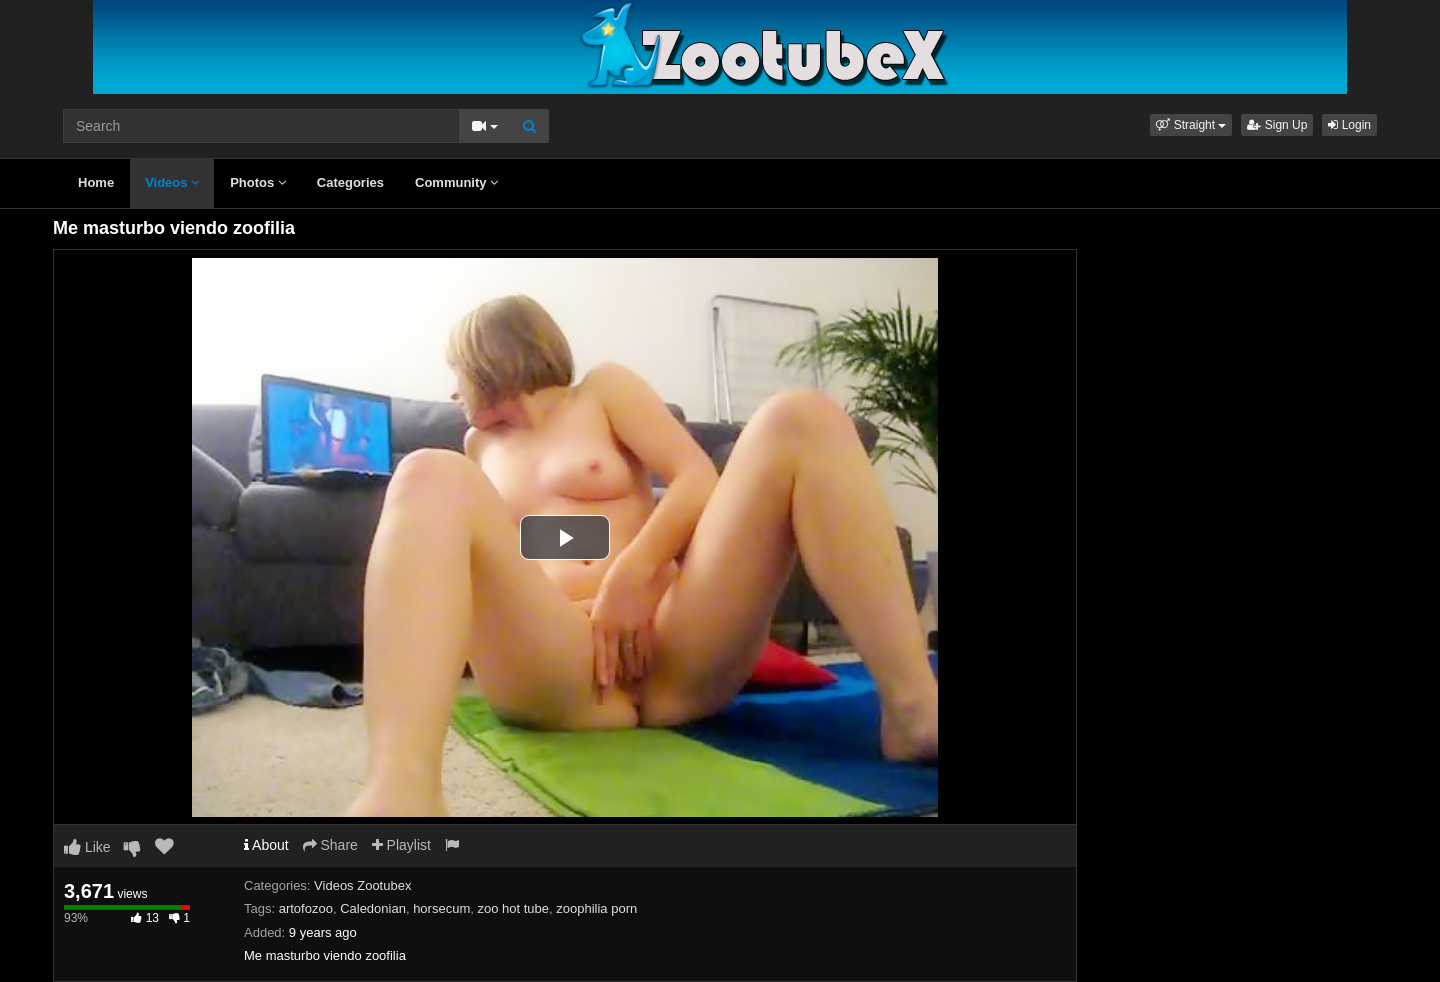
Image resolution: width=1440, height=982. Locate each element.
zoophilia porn (596, 908)
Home (96, 182)
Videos (172, 182)
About (266, 845)
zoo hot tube (513, 908)
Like (87, 847)
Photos (258, 182)
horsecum (441, 908)
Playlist (401, 845)
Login (1349, 125)
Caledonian (373, 908)
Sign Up (1277, 125)
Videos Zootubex (362, 885)
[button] (1191, 125)
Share (330, 845)
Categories (350, 182)
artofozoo (306, 908)
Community (456, 182)
